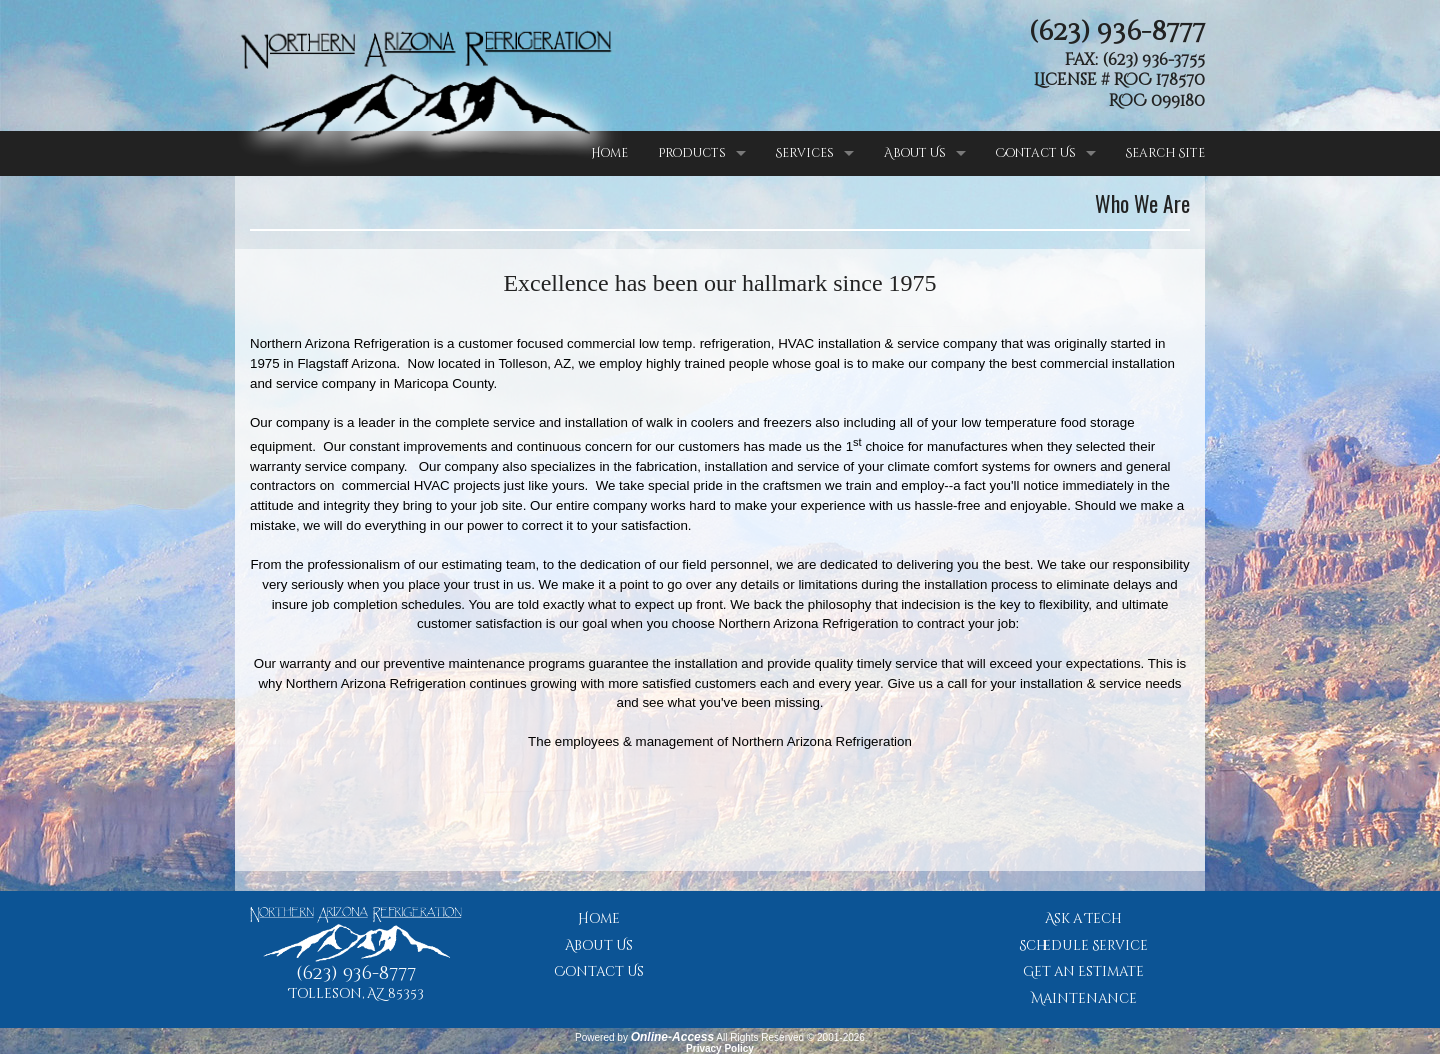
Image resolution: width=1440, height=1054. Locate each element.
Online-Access (672, 1037)
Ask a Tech (1083, 919)
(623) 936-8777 (1117, 32)
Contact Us (1036, 153)
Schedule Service (1083, 946)
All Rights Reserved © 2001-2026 (790, 1037)
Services (805, 153)
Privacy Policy (720, 1048)
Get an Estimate (1083, 972)
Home (609, 153)
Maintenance (1084, 999)
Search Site (1165, 153)
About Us (915, 153)
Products (692, 153)
